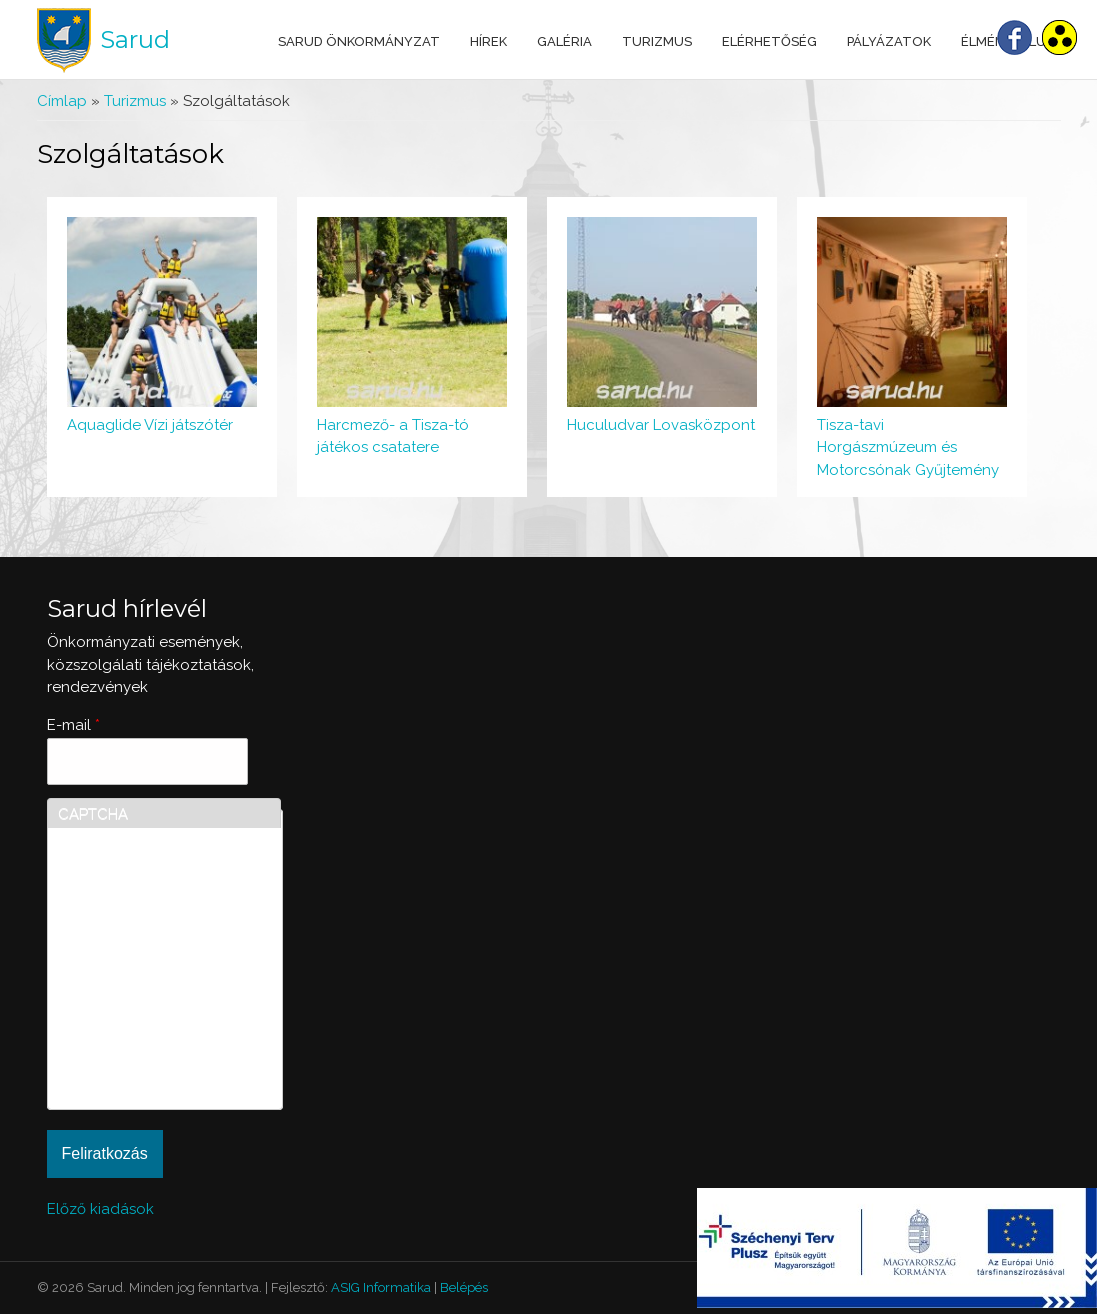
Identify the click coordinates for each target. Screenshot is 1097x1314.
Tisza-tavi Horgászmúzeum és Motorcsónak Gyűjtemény (908, 447)
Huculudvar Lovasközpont (661, 425)
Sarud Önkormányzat (359, 41)
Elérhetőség (769, 41)
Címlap (62, 101)
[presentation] (140, 1027)
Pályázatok (889, 41)
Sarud (135, 39)
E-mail (73, 725)
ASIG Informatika (381, 1287)
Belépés (464, 1287)
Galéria (564, 41)
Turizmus (657, 41)
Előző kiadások (100, 1209)
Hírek (488, 41)
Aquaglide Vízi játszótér (150, 425)
